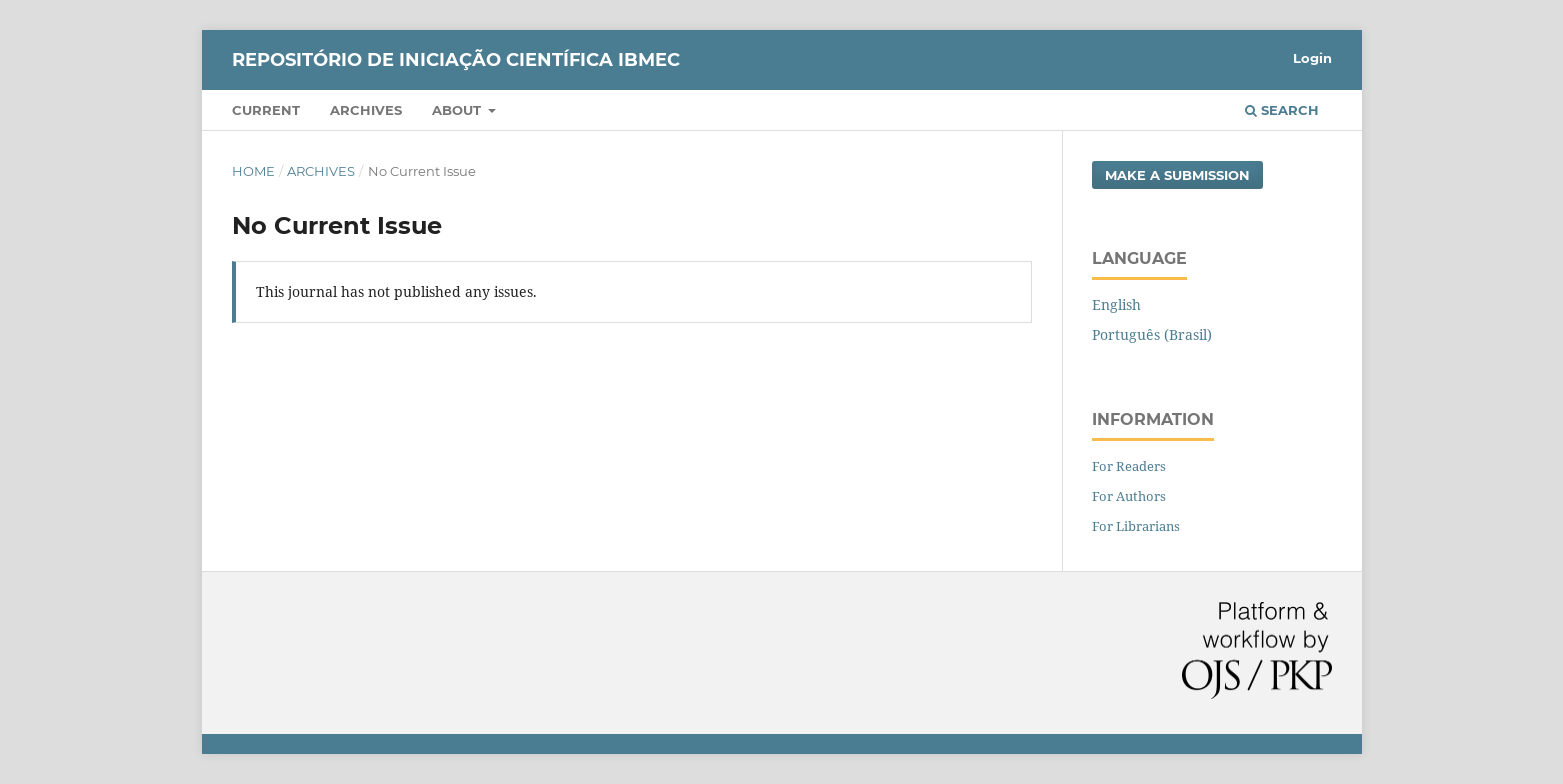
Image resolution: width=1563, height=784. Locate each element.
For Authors (1129, 496)
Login (1312, 58)
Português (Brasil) (1152, 334)
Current (266, 110)
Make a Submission (1177, 175)
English (1116, 304)
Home (253, 171)
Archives (366, 110)
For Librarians (1136, 526)
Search (1282, 110)
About (458, 110)
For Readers (1129, 466)
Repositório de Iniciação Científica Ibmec (456, 60)
